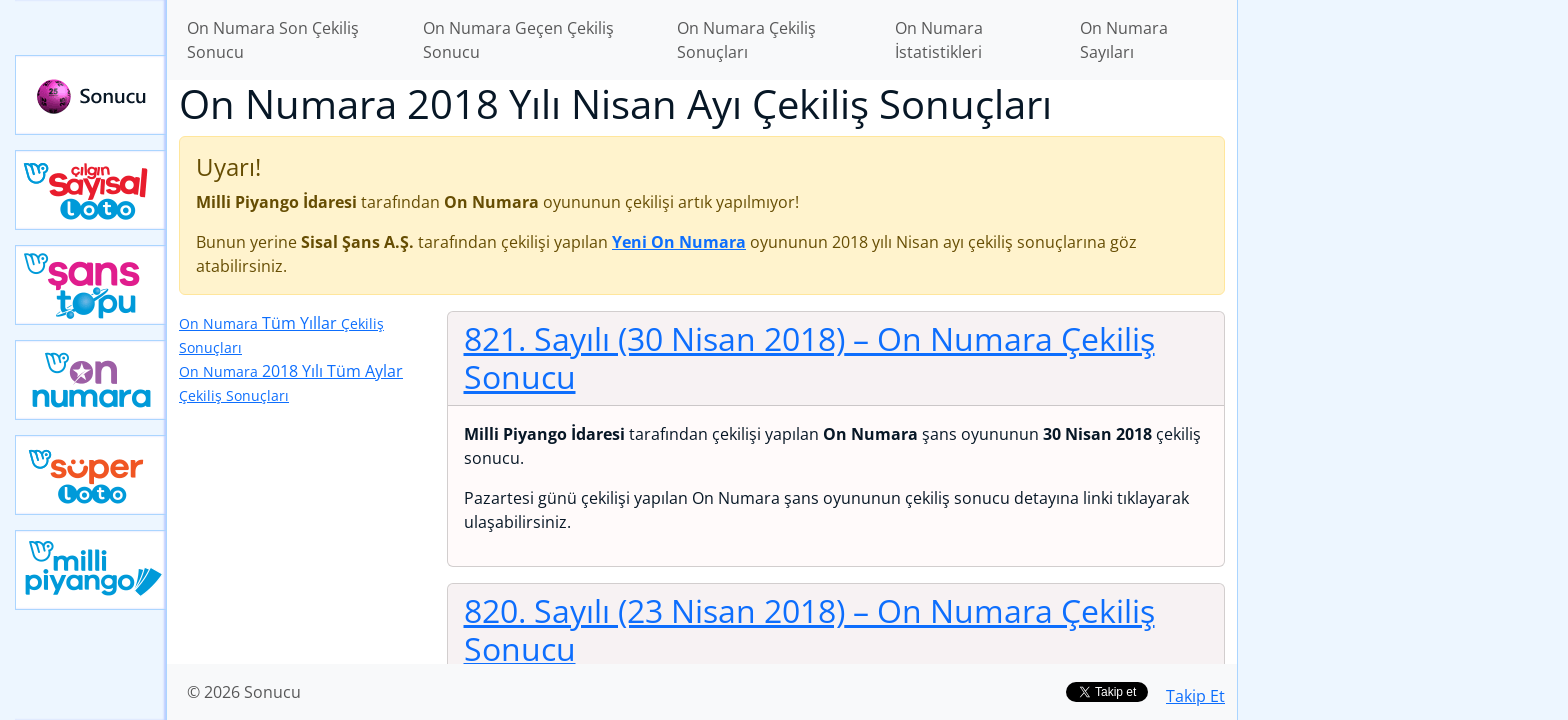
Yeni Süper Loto (91, 475)
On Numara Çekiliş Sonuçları (746, 40)
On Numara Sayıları (1124, 40)
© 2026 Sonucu (244, 692)
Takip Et (1195, 696)
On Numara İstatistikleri (939, 40)
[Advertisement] (1403, 316)
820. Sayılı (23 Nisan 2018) (809, 629)
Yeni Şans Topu (91, 285)
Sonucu (91, 95)
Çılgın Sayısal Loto (91, 190)
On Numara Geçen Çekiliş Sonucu (518, 40)
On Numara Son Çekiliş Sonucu (273, 40)
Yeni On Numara (91, 380)
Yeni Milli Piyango (91, 570)
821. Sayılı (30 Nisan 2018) (809, 357)
